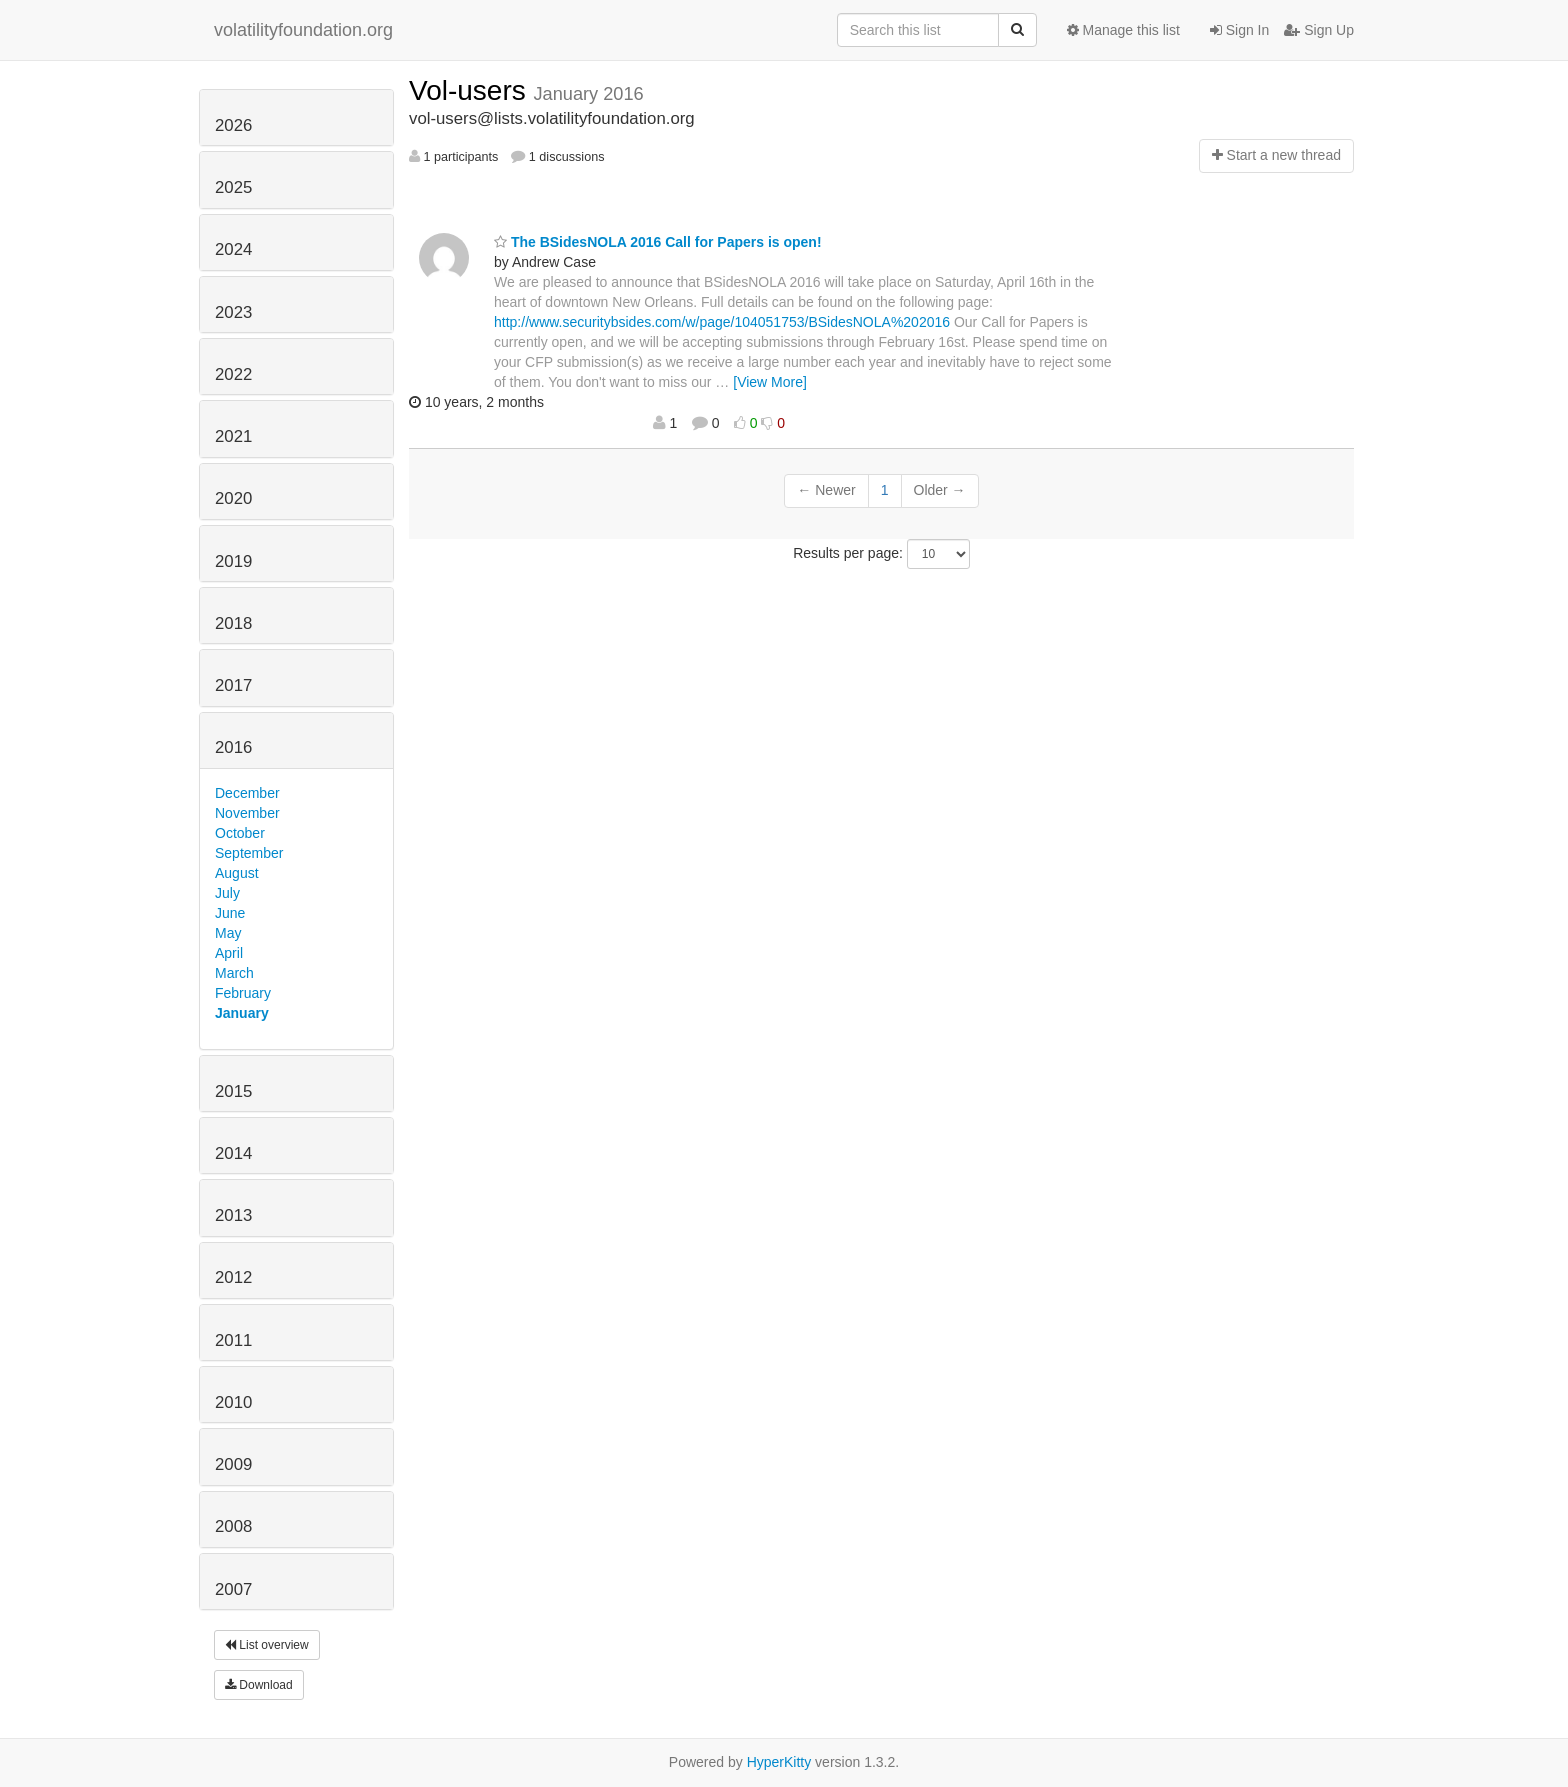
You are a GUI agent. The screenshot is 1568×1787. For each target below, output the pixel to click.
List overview (267, 1645)
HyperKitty (779, 1762)
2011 (233, 1340)
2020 (233, 498)
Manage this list (1123, 30)
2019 (233, 561)
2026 (233, 125)
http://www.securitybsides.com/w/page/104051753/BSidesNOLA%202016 (722, 322)
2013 (233, 1215)
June (230, 913)
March (234, 973)
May (228, 933)
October (240, 833)
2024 (233, 249)
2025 (233, 187)
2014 (233, 1153)
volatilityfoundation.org (303, 30)
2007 (233, 1589)
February (243, 993)
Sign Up (1319, 30)
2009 (233, 1464)
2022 (233, 374)
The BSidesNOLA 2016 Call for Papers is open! (658, 242)
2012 (233, 1277)
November (247, 813)
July (227, 893)
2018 (233, 623)
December (247, 793)
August (237, 873)
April (229, 953)
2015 (233, 1091)
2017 (233, 685)
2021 (233, 436)
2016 (233, 747)
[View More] (770, 382)
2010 (233, 1402)
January (242, 1013)
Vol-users (471, 90)
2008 (233, 1526)
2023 (233, 312)
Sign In (1239, 30)
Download (259, 1685)
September (249, 853)
